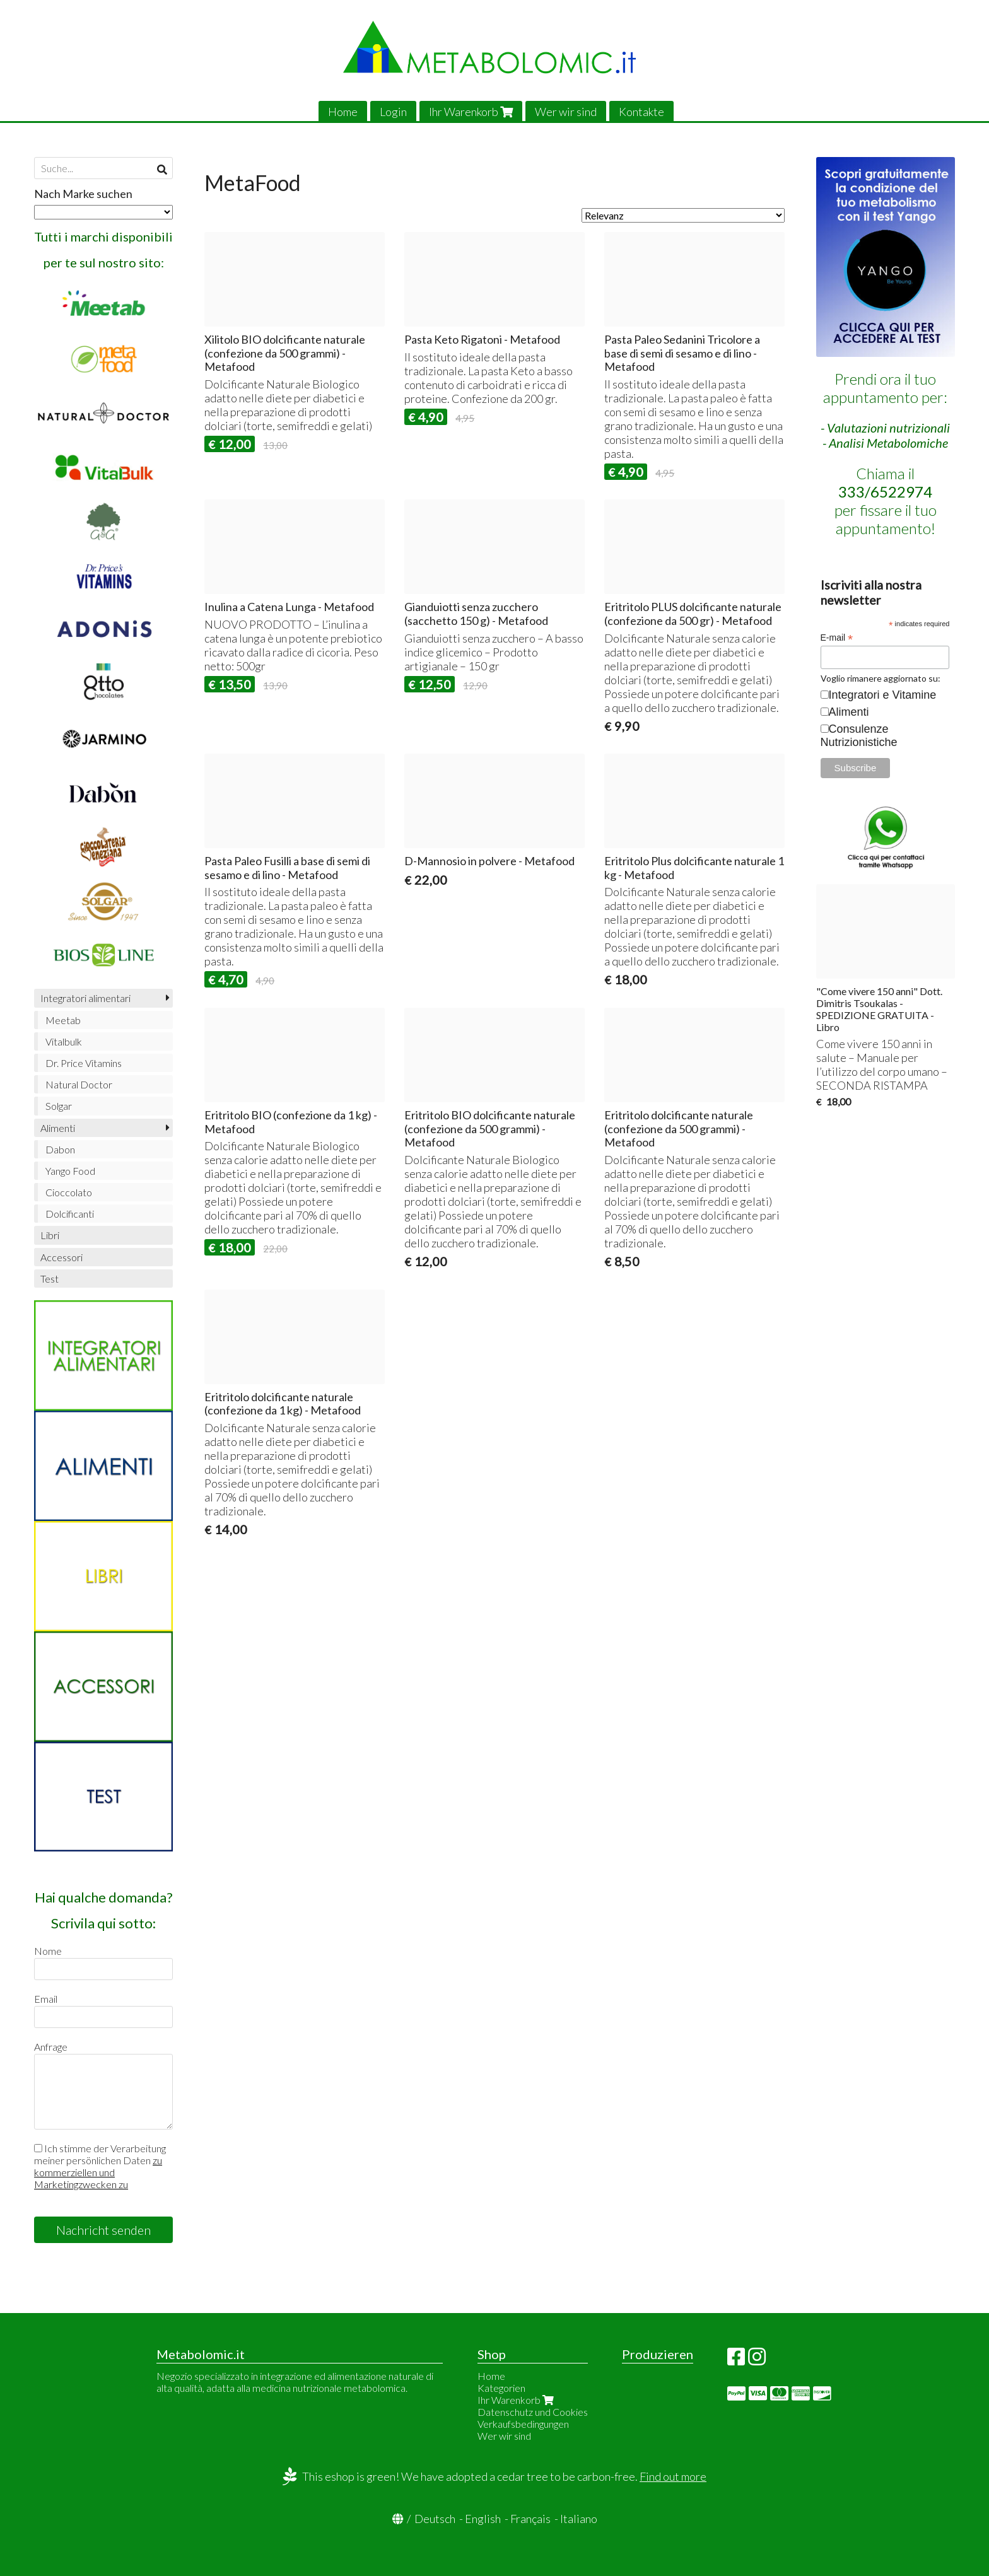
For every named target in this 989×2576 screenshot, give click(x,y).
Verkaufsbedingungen (523, 2424)
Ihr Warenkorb (471, 112)
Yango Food (70, 1171)
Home (343, 112)
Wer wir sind (566, 112)
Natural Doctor (78, 1084)
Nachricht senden (103, 2229)
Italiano (578, 2519)
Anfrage (50, 2047)
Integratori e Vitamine (883, 695)
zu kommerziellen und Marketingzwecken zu (98, 2172)
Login (393, 112)
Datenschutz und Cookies (532, 2412)
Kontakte (641, 112)
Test (49, 1279)
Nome (48, 1951)
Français (530, 2519)
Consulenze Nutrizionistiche (859, 736)
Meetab (63, 1020)
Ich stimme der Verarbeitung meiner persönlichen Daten (100, 2166)
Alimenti (57, 1128)
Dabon (60, 1149)
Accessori (61, 1257)
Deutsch (434, 2519)
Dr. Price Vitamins (83, 1063)
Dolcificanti (69, 1214)
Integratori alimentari (85, 998)
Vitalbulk (63, 1041)
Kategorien (501, 2388)
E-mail (837, 638)
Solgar (58, 1106)
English (483, 2519)
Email (45, 1999)
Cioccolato (68, 1192)
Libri (49, 1235)
